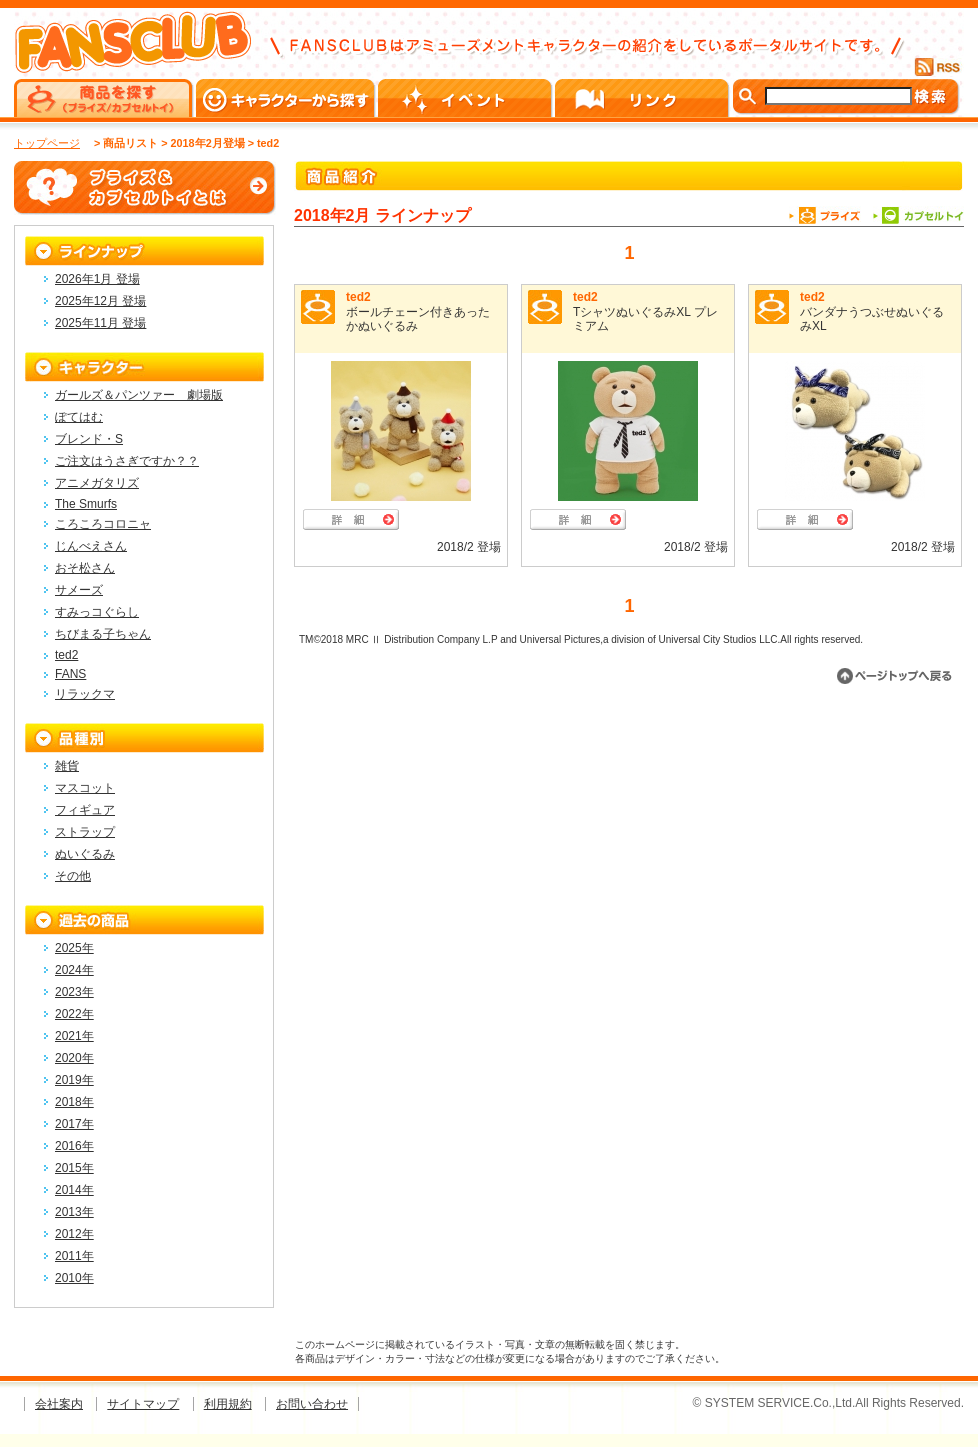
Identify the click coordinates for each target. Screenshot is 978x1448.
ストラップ (85, 832)
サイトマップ (143, 1404)
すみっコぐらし (97, 612)
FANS (70, 674)
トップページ (47, 143)
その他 (73, 876)
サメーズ (79, 590)
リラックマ (85, 694)
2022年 (74, 1014)
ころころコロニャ (103, 524)
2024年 (74, 970)
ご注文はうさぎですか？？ (127, 461)
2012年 (74, 1234)
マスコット (85, 788)
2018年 (74, 1102)
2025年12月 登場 (100, 301)
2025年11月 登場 (100, 323)
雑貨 (67, 766)
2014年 (74, 1190)
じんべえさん (91, 546)
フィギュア (85, 810)
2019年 (74, 1080)
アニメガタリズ (97, 483)
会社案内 (59, 1404)
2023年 (74, 992)
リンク (643, 98)
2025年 (74, 948)
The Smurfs (86, 504)
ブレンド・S (89, 439)
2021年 (74, 1036)
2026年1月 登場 (97, 279)
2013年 (74, 1212)
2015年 (74, 1168)
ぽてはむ (79, 417)
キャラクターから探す (287, 98)
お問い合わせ (312, 1404)
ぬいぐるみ (85, 854)
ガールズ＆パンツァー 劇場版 (139, 395)
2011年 (74, 1256)
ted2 (358, 297)
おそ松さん (85, 568)
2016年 (74, 1146)
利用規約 (228, 1404)
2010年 (74, 1278)
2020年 (74, 1058)
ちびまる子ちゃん (103, 634)
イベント (466, 98)
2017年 (74, 1124)
